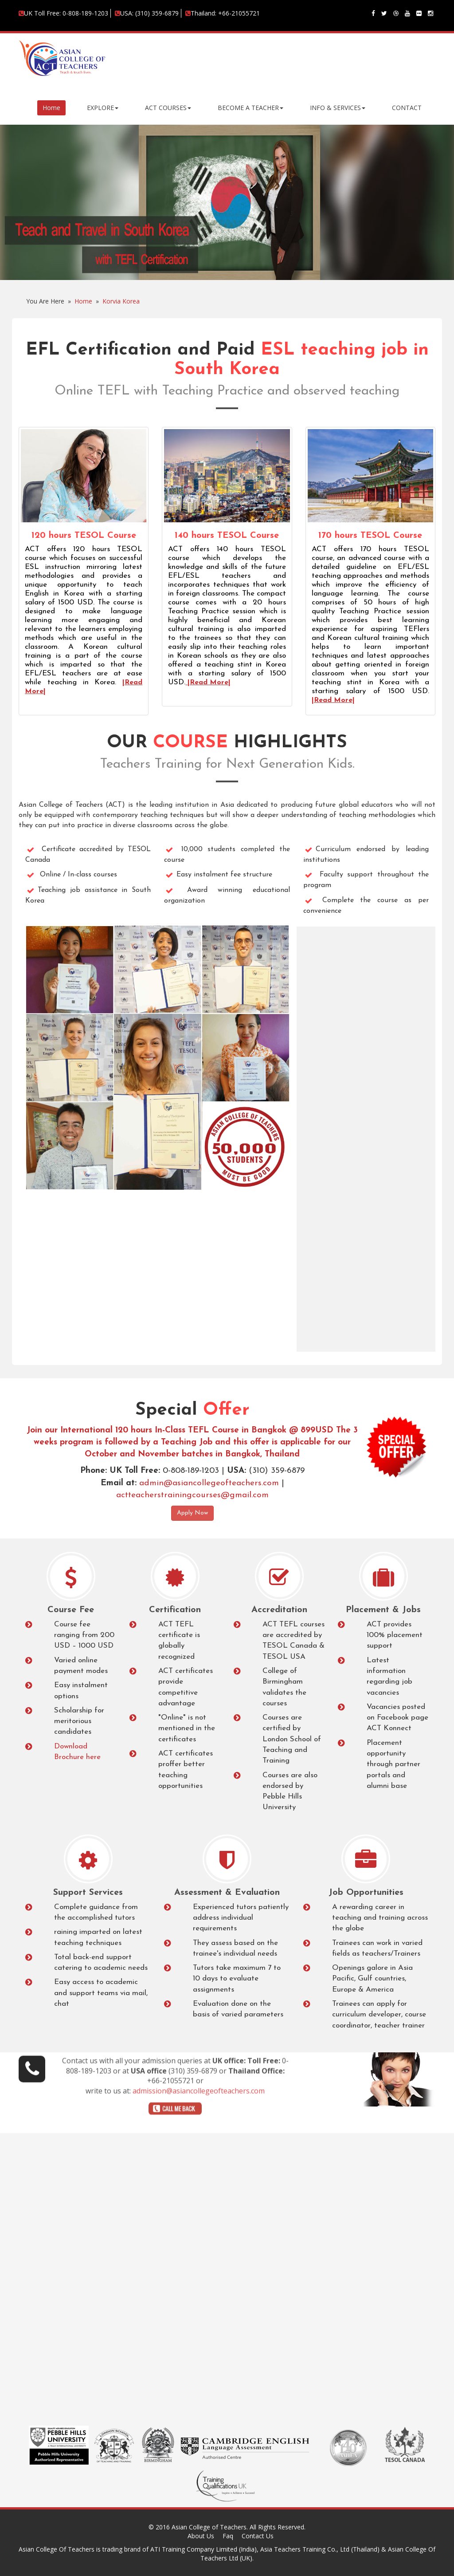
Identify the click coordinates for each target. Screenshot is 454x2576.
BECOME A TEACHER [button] (250, 107)
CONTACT (407, 107)
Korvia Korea (121, 301)
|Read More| (208, 682)
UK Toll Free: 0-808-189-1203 (63, 13)
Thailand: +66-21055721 (222, 13)
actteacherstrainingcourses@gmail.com (192, 1495)
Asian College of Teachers (209, 2527)
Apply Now (192, 1513)
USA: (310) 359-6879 (147, 13)
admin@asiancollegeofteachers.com (210, 1483)
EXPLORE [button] (102, 107)
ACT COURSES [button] (168, 107)
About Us (201, 2536)
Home (51, 107)
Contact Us (258, 2536)
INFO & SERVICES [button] (337, 107)
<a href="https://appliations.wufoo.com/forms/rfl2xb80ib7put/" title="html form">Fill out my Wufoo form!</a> (366, 1138)
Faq (228, 2536)
